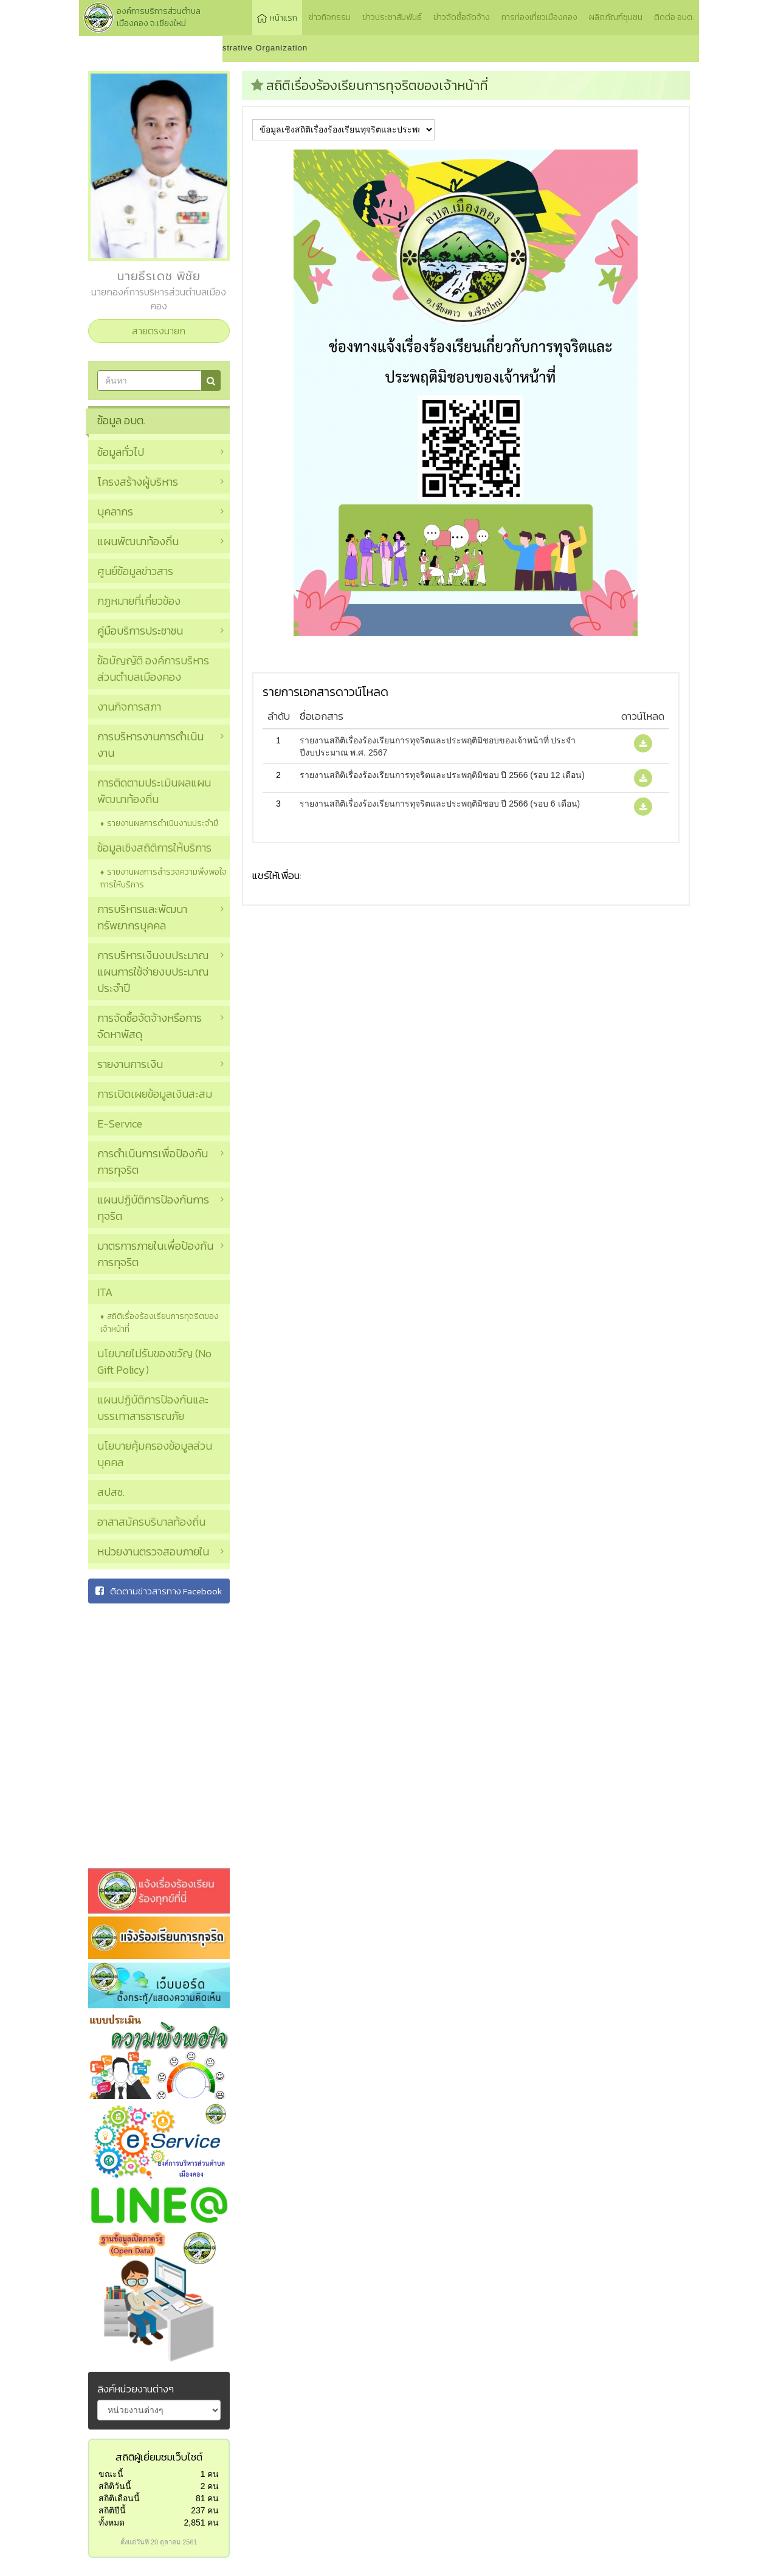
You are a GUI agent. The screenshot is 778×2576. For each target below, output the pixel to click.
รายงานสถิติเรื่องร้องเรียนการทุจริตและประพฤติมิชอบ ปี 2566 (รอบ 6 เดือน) (440, 803)
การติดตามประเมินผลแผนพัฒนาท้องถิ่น (154, 790)
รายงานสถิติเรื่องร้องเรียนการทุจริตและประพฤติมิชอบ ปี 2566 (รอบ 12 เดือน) (442, 775)
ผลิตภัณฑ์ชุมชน (615, 17)
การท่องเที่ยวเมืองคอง (539, 17)
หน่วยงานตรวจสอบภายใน (153, 1551)
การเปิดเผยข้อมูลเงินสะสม (154, 1094)
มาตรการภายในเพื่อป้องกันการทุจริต (155, 1254)
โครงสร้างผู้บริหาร (137, 482)
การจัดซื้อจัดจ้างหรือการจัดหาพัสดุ (149, 1026)
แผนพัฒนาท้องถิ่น (138, 541)
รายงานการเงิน (130, 1064)
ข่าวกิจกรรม (330, 17)
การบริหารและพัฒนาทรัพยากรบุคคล (142, 917)
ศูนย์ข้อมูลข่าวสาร (135, 571)
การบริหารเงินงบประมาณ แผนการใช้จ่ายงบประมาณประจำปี (152, 971)
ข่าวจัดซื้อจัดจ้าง (461, 17)
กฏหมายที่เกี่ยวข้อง (139, 601)
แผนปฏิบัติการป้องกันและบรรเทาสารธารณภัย (152, 1407)
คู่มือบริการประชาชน (140, 630)
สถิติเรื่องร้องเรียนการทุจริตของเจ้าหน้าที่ (159, 1322)
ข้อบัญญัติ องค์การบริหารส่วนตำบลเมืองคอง (153, 668)
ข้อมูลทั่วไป (120, 452)
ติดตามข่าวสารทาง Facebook (158, 1591)
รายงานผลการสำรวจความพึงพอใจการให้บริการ (163, 878)
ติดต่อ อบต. (674, 17)
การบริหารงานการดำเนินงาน (150, 744)
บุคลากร (115, 511)
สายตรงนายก (158, 330)
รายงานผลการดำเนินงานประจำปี (162, 823)
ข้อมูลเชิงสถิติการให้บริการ (154, 847)
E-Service (119, 1123)
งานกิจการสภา (129, 706)
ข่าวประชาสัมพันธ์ (392, 17)
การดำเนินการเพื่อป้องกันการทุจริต (152, 1161)
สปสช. (111, 1492)
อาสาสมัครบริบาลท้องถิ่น (151, 1522)
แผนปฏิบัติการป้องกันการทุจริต (153, 1207)
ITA (104, 1292)
